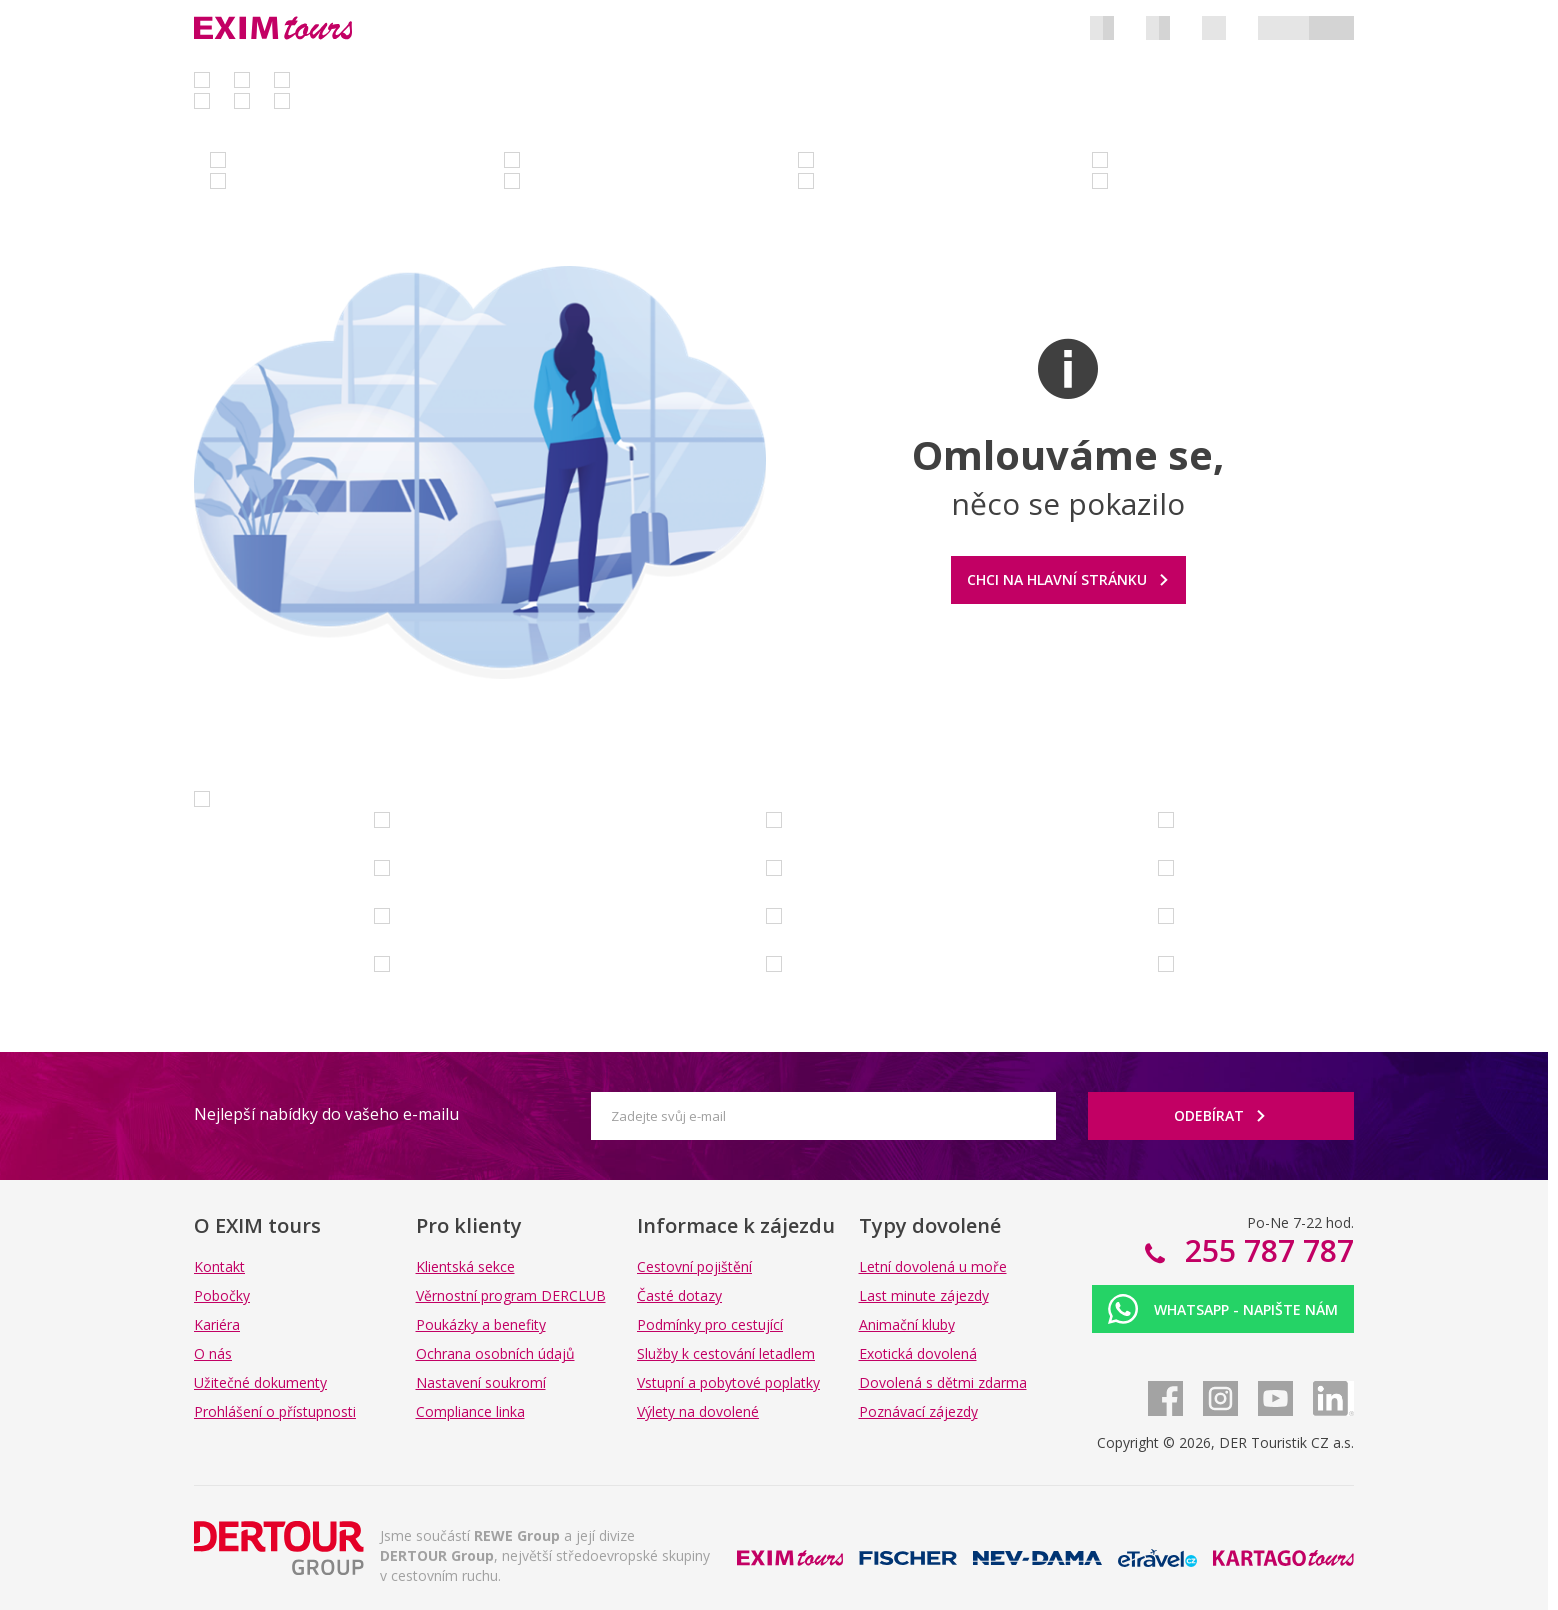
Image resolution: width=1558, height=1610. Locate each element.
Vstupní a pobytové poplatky (728, 1382)
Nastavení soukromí (481, 1382)
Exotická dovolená (918, 1353)
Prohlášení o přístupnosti (275, 1411)
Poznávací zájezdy (918, 1411)
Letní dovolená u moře (933, 1266)
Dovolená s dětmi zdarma (943, 1382)
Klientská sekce (465, 1266)
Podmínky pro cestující (710, 1324)
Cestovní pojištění (694, 1266)
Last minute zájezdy (924, 1295)
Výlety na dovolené (698, 1411)
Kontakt (219, 1266)
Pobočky (222, 1295)
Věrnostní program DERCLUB (511, 1295)
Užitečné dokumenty (260, 1382)
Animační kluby (907, 1324)
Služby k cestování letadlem (726, 1353)
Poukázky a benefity (481, 1324)
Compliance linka (470, 1411)
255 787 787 (1265, 1250)
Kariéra (217, 1324)
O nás (213, 1353)
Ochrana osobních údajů (495, 1353)
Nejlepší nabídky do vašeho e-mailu (326, 1114)
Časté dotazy (679, 1295)
